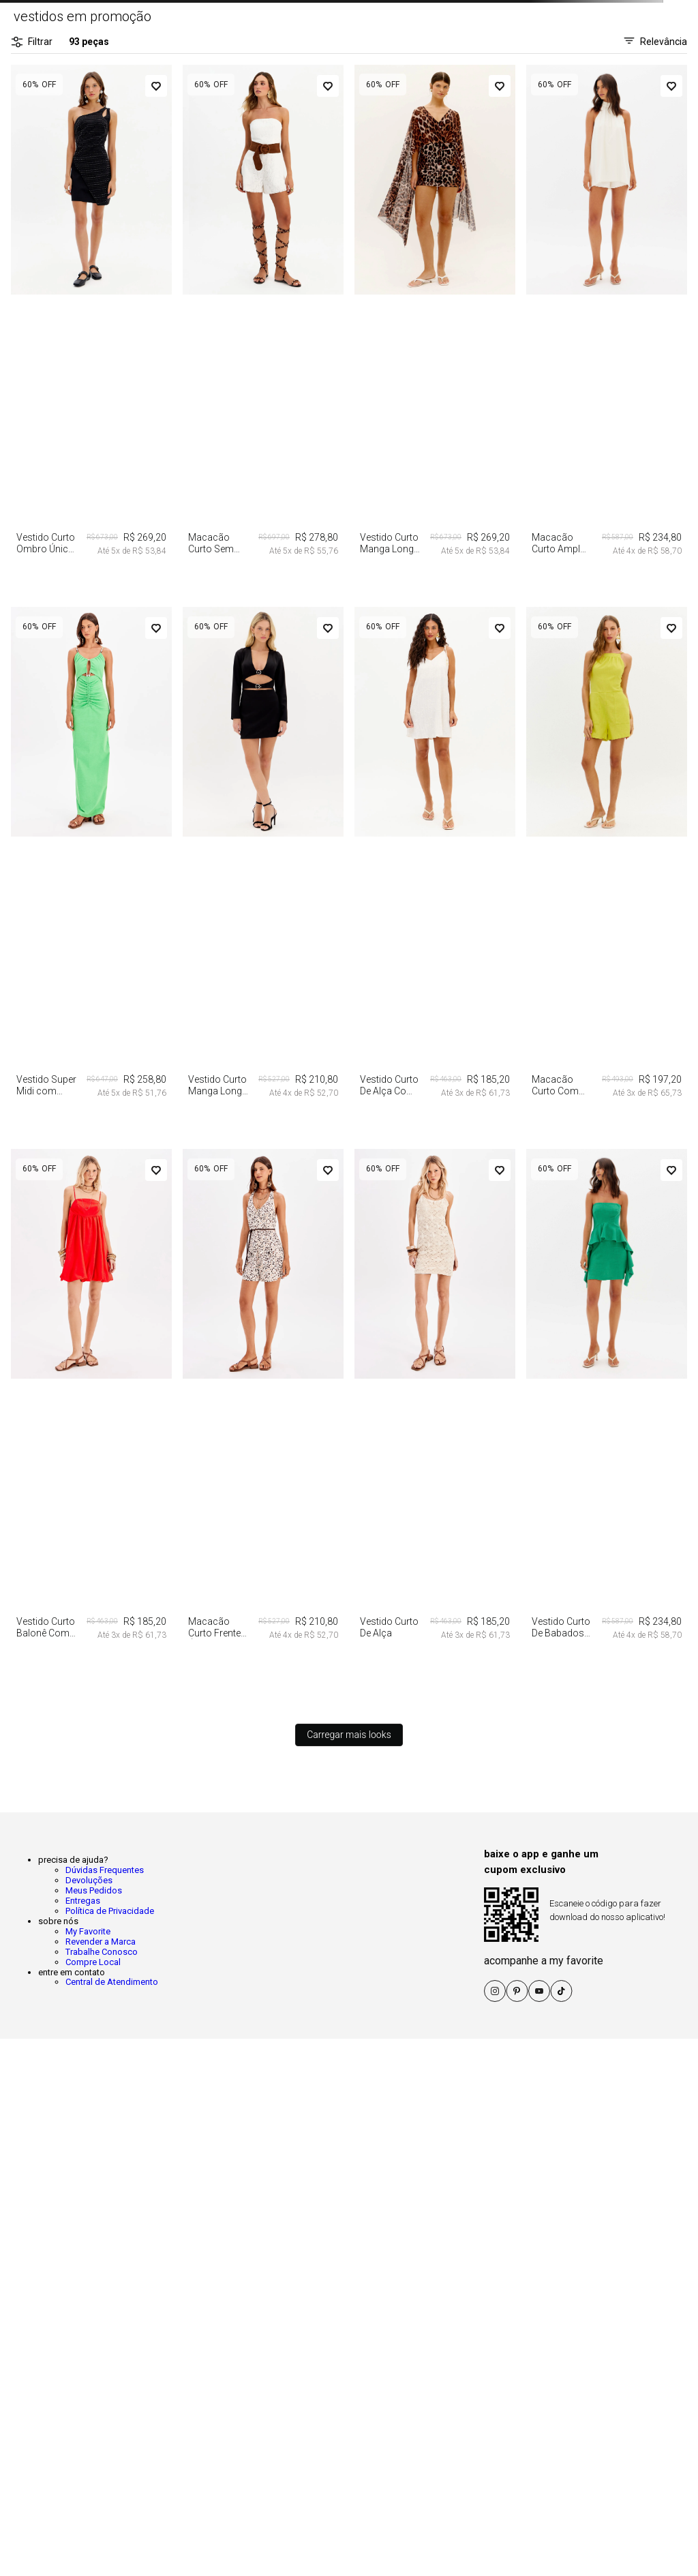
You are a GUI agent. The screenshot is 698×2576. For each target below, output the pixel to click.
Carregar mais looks (349, 1735)
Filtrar (31, 41)
